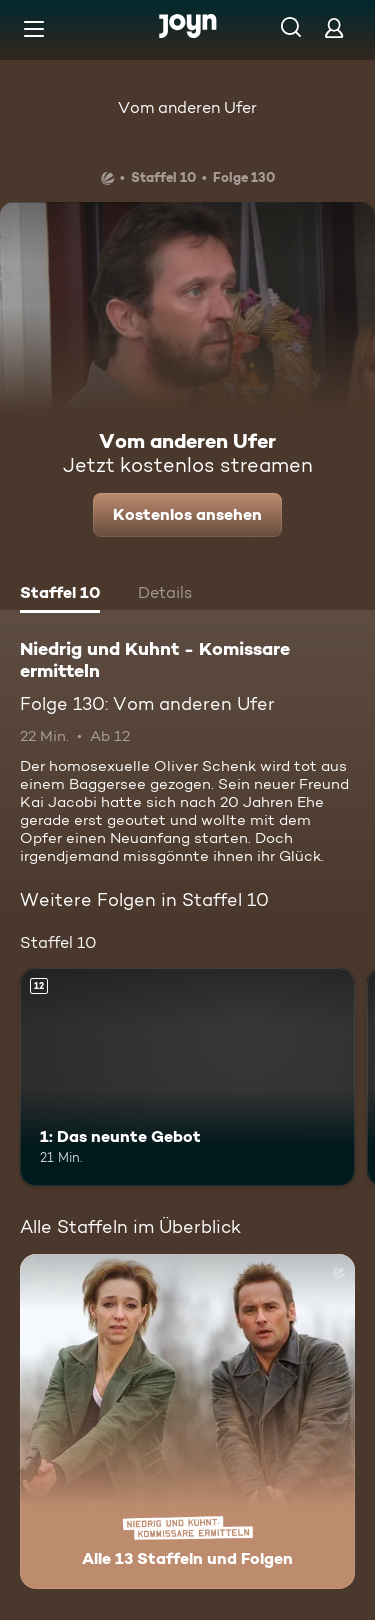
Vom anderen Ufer (187, 107)
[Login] (334, 27)
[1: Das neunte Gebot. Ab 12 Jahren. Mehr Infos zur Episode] (187, 1077)
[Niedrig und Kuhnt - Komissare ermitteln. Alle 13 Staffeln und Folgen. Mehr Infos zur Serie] (187, 1421)
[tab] (60, 595)
